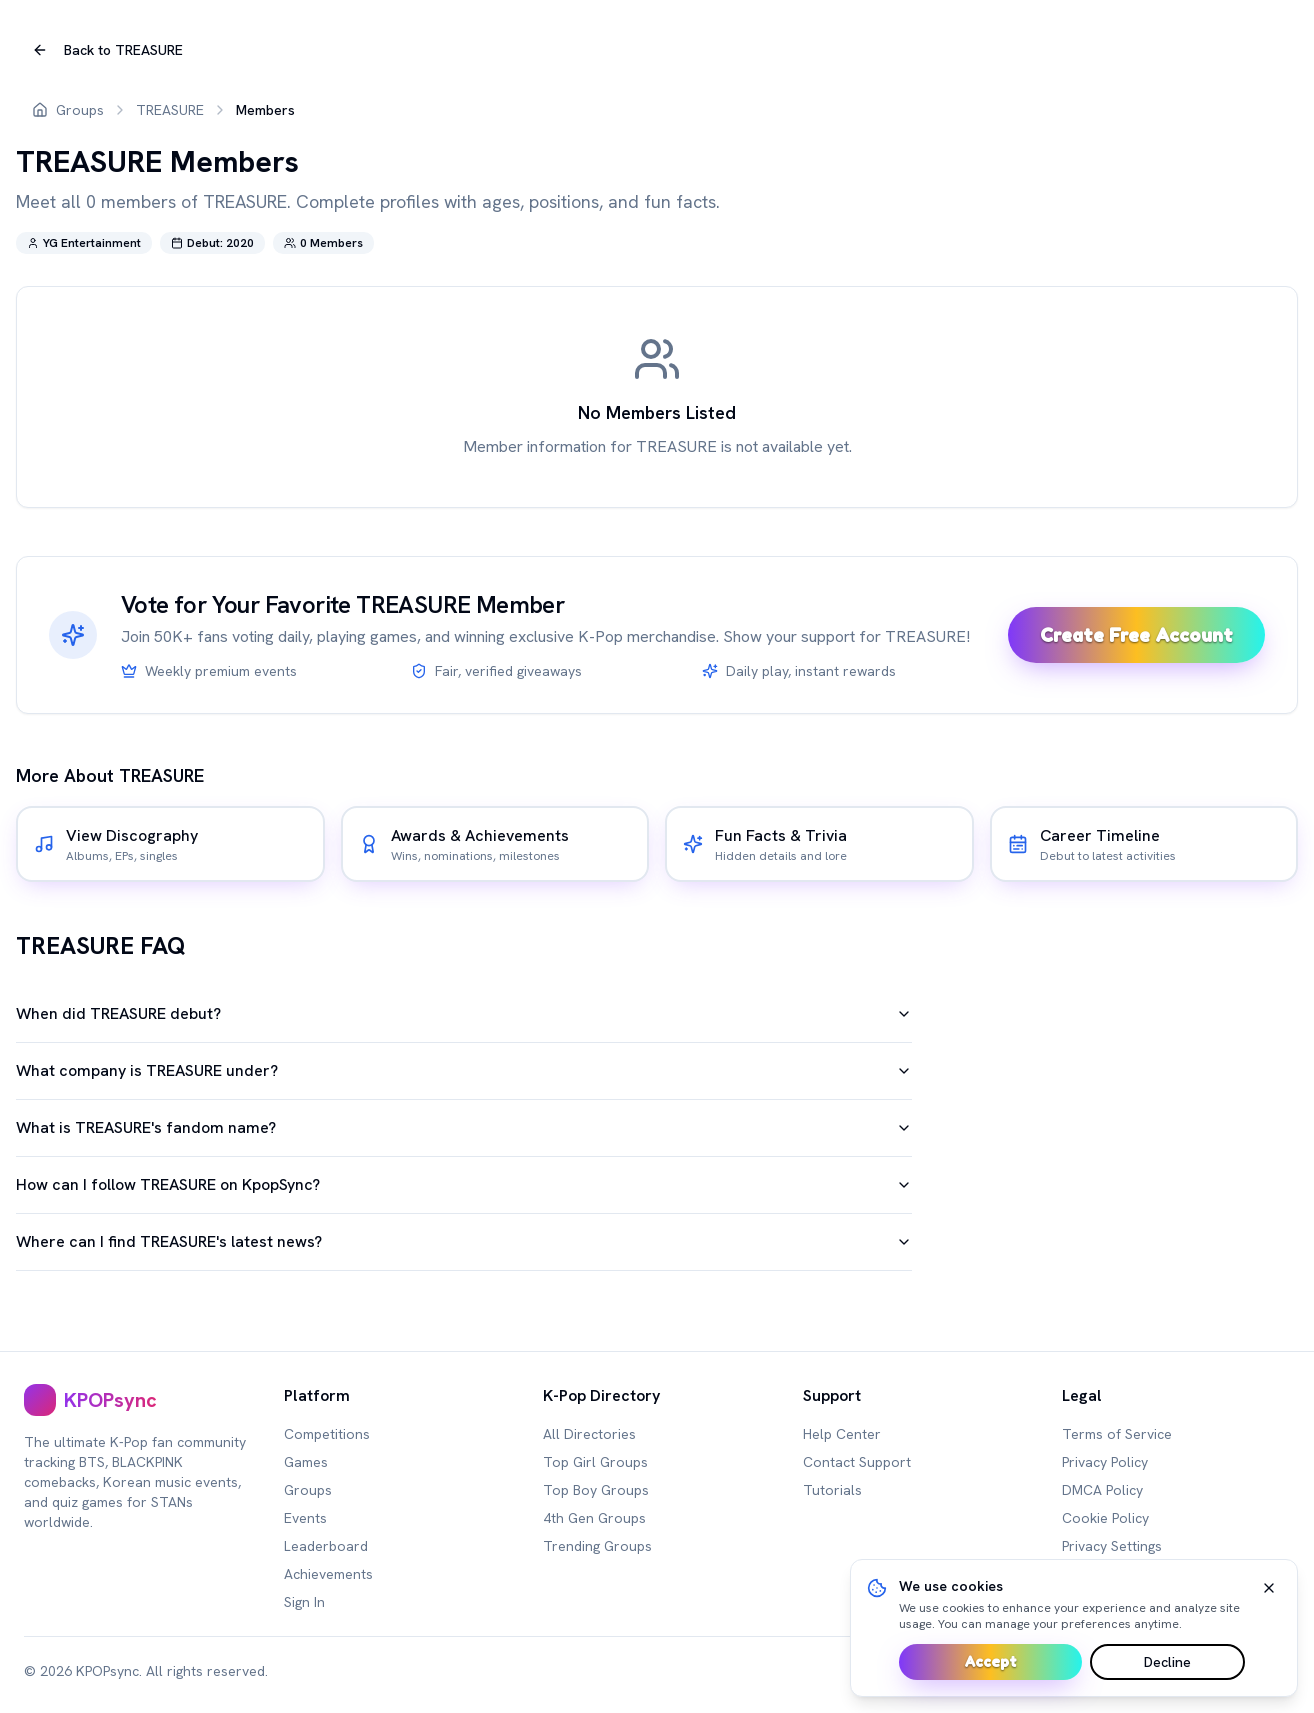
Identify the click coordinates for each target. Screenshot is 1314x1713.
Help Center (842, 1434)
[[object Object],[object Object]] (138, 1400)
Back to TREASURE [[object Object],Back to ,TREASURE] (107, 50)
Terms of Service (1117, 1434)
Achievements (328, 1574)
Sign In (304, 1602)
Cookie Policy (1105, 1518)
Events (305, 1518)
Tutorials (832, 1490)
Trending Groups (597, 1546)
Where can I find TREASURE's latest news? (464, 1241)
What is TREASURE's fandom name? (464, 1127)
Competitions (327, 1434)
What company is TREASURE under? (464, 1070)
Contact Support (857, 1462)
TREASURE (170, 110)
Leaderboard (326, 1546)
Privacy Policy (1105, 1462)
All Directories (589, 1434)
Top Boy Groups (596, 1490)
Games (306, 1462)
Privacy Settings (1112, 1546)
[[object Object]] (170, 844)
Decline (1167, 1662)
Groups (80, 110)
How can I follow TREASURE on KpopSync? (464, 1184)
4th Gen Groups (594, 1518)
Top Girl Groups (595, 1462)
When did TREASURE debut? (464, 1013)
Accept (990, 1661)
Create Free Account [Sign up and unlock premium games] (1136, 635)
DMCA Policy (1102, 1490)
